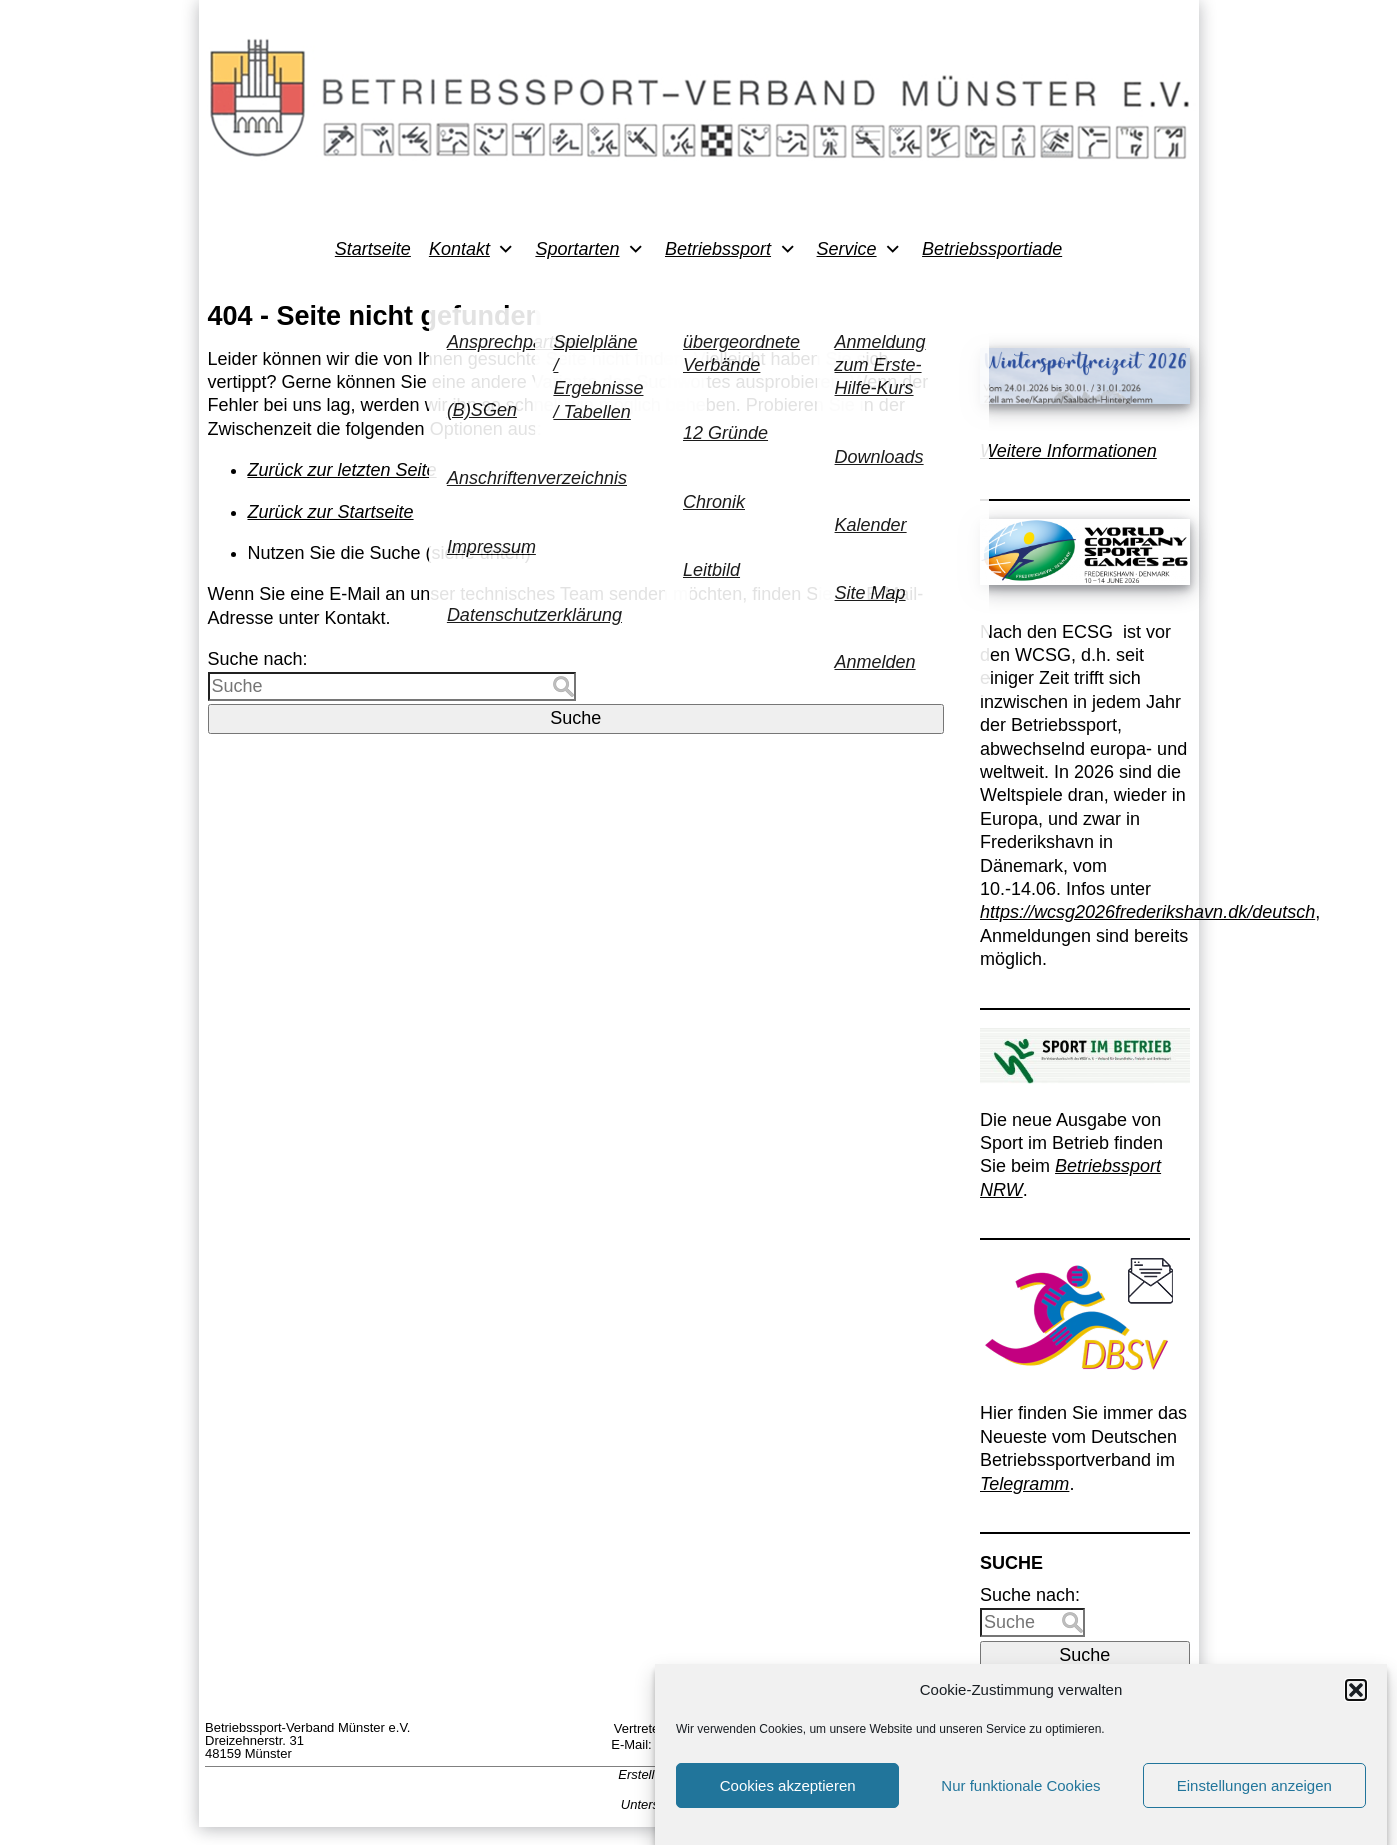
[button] (1356, 1705)
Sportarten (577, 249)
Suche (575, 718)
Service (847, 249)
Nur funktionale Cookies (1020, 1800)
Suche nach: (258, 659)
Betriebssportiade (992, 249)
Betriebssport (718, 249)
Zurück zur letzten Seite (342, 470)
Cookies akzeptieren (788, 1800)
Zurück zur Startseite (331, 512)
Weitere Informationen (1068, 451)
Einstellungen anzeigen (1254, 1800)
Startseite (373, 249)
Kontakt (459, 249)
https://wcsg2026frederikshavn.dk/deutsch (1147, 912)
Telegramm (1024, 1484)
